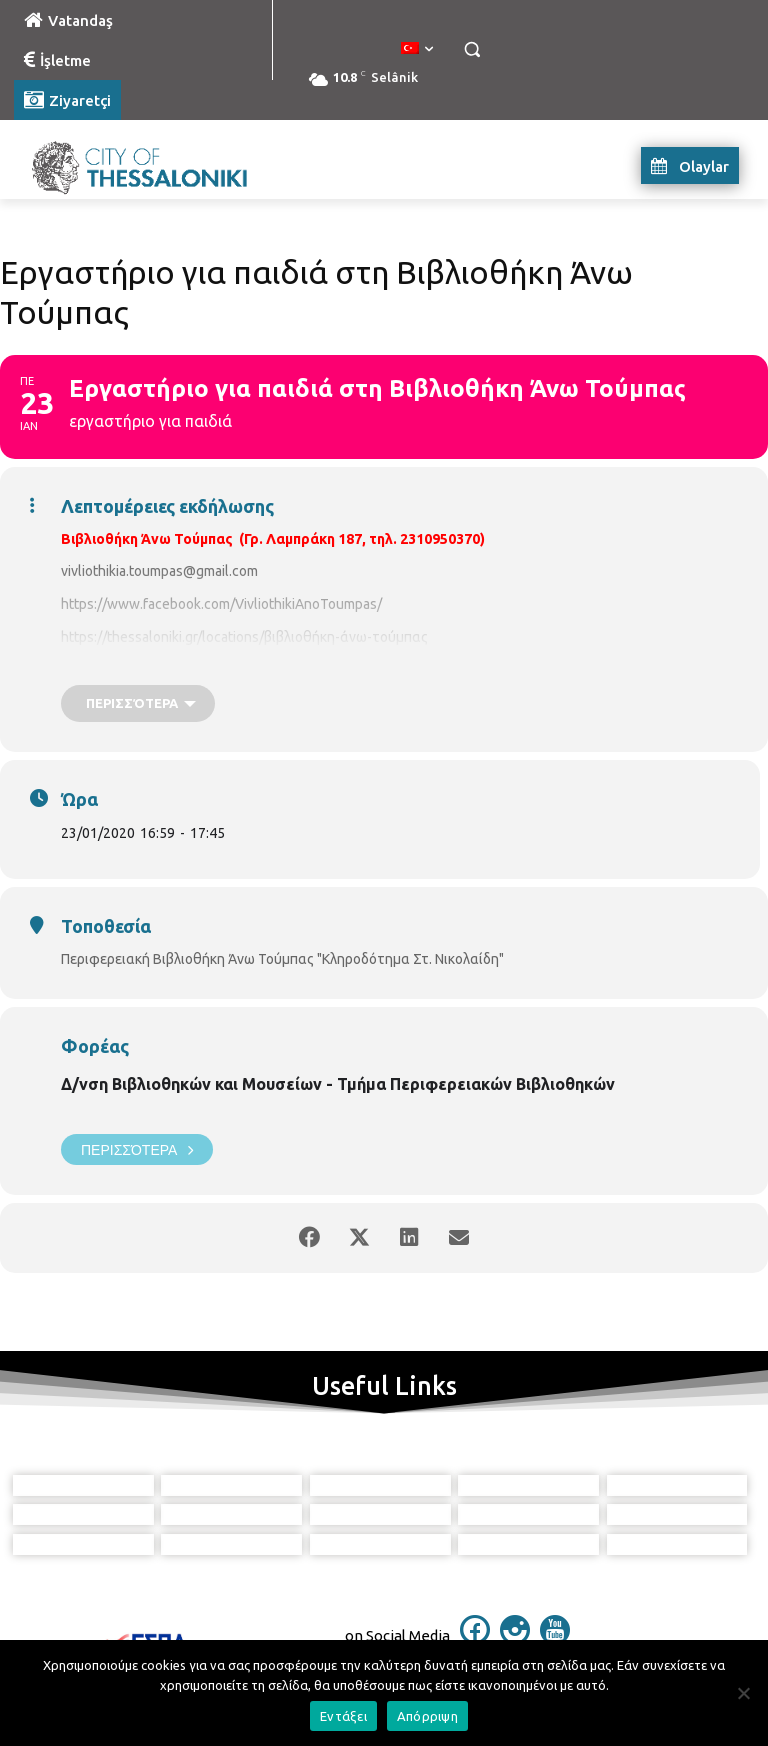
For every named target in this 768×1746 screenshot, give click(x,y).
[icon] (475, 1639)
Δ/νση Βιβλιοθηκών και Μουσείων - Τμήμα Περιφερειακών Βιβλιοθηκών (338, 1084)
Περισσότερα (137, 1149)
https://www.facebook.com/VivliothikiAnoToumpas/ (221, 604)
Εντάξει (343, 1716)
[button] (471, 49)
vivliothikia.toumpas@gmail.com (159, 571)
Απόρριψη (427, 1716)
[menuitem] (417, 49)
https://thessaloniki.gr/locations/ (162, 637)
